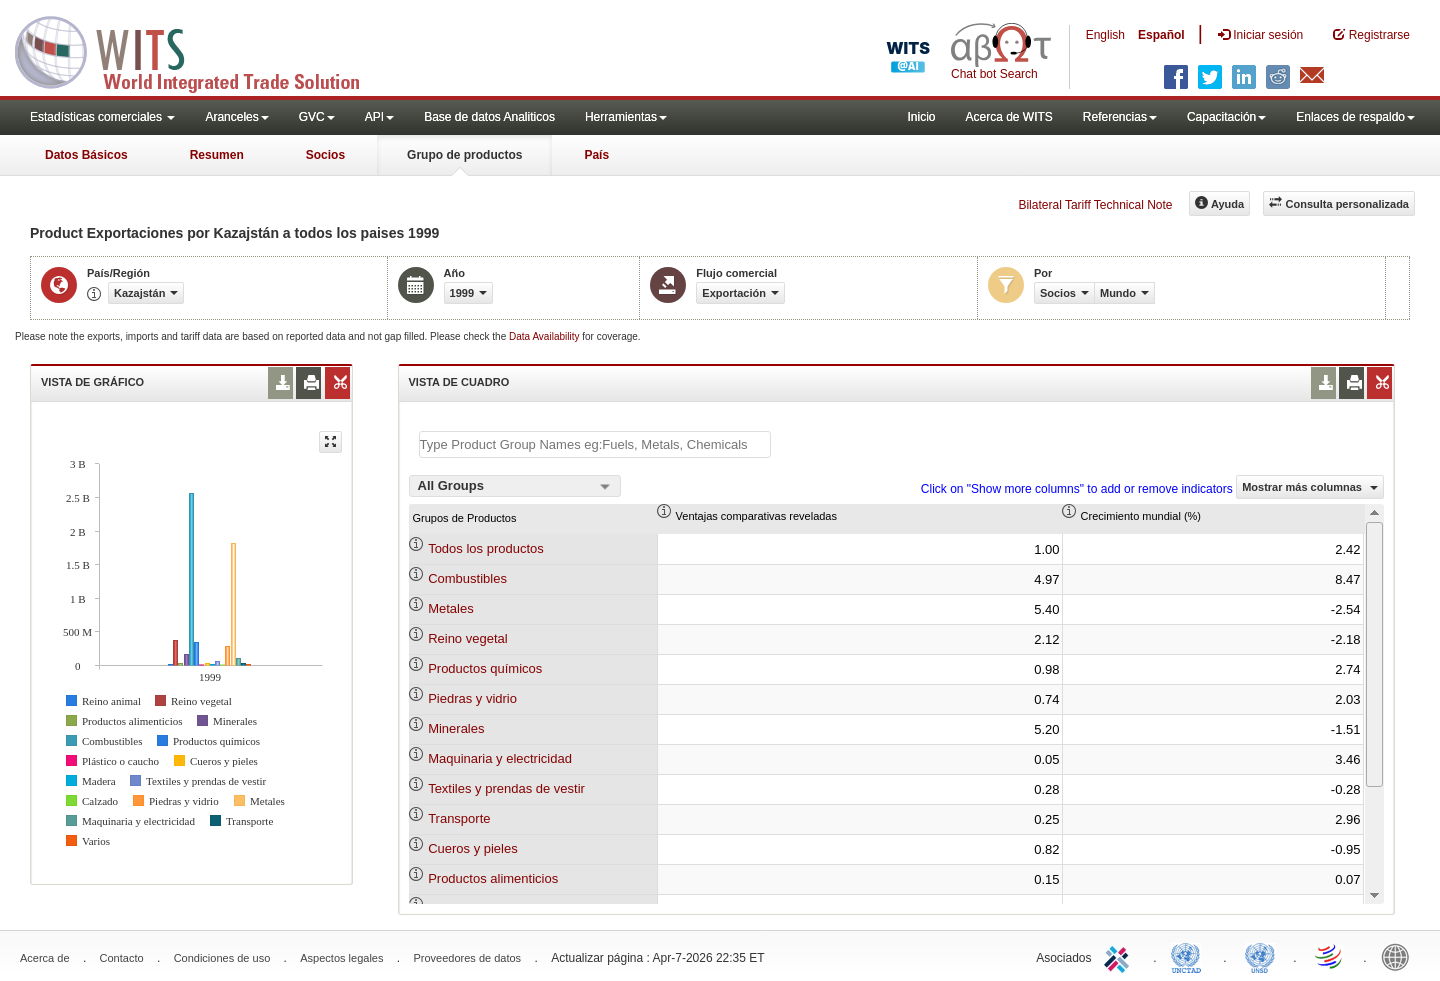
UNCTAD (1190, 956)
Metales (451, 608)
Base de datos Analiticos (489, 117)
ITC (1120, 956)
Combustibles (467, 578)
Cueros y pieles (473, 848)
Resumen (217, 155)
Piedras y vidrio (472, 698)
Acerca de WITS (1008, 117)
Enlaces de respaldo (1355, 117)
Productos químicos (485, 668)
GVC (317, 117)
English (1105, 35)
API (379, 117)
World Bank (1400, 956)
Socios (325, 155)
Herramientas (626, 117)
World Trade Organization (1330, 956)
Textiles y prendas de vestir (506, 788)
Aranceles (236, 117)
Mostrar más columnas (1310, 487)
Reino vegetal (468, 638)
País (596, 155)
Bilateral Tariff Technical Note (1095, 205)
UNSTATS (1260, 956)
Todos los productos (486, 548)
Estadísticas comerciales (102, 117)
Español (1161, 35)
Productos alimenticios (493, 878)
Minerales (456, 728)
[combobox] (515, 486)
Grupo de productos (464, 155)
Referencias (1120, 117)
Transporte (459, 818)
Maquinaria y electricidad (500, 758)
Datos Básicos (86, 155)
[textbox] (595, 444)
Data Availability (545, 336)
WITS (200, 50)
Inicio (921, 117)
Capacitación (1226, 117)
